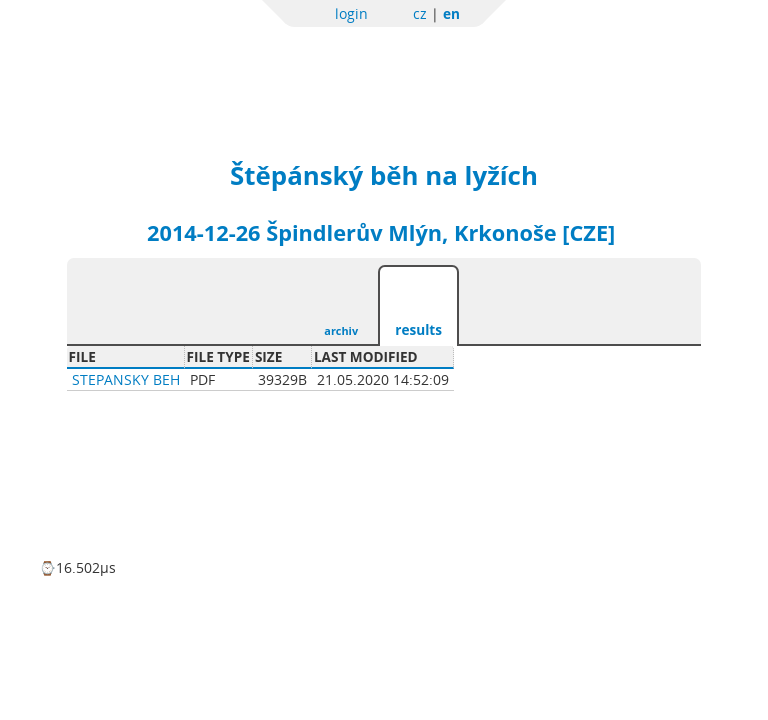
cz (420, 13)
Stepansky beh (126, 379)
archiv (341, 330)
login (351, 13)
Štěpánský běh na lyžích (384, 175)
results (418, 329)
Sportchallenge (242, 62)
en (451, 13)
